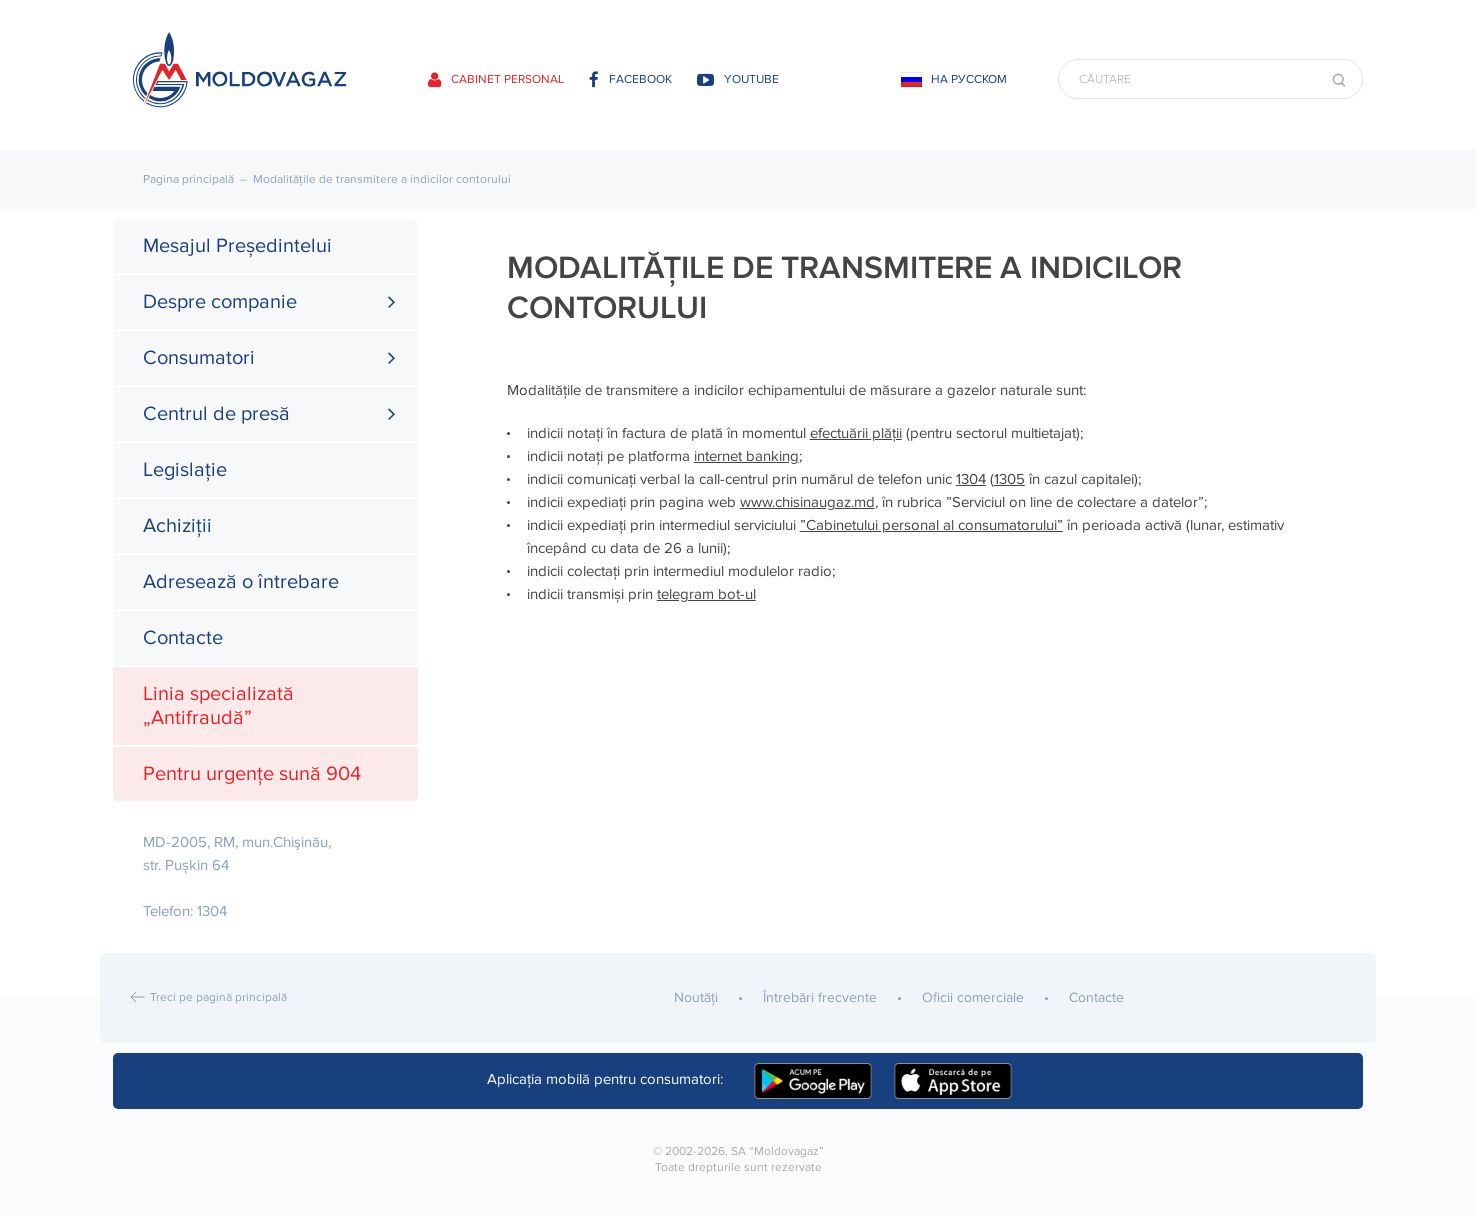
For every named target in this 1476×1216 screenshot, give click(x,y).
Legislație (185, 470)
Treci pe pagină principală (218, 997)
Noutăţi (696, 997)
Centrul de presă (216, 414)
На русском (969, 79)
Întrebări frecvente (820, 997)
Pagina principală (188, 179)
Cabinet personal (496, 79)
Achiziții (177, 526)
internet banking (746, 456)
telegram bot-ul (706, 594)
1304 (971, 479)
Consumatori (199, 358)
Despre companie (220, 302)
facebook (630, 79)
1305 (1009, 479)
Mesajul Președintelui (237, 246)
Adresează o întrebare (241, 582)
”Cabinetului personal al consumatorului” (931, 525)
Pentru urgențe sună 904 (252, 774)
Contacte (183, 638)
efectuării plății (856, 433)
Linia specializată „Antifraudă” (218, 706)
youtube (738, 79)
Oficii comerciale (973, 997)
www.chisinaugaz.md (807, 502)
